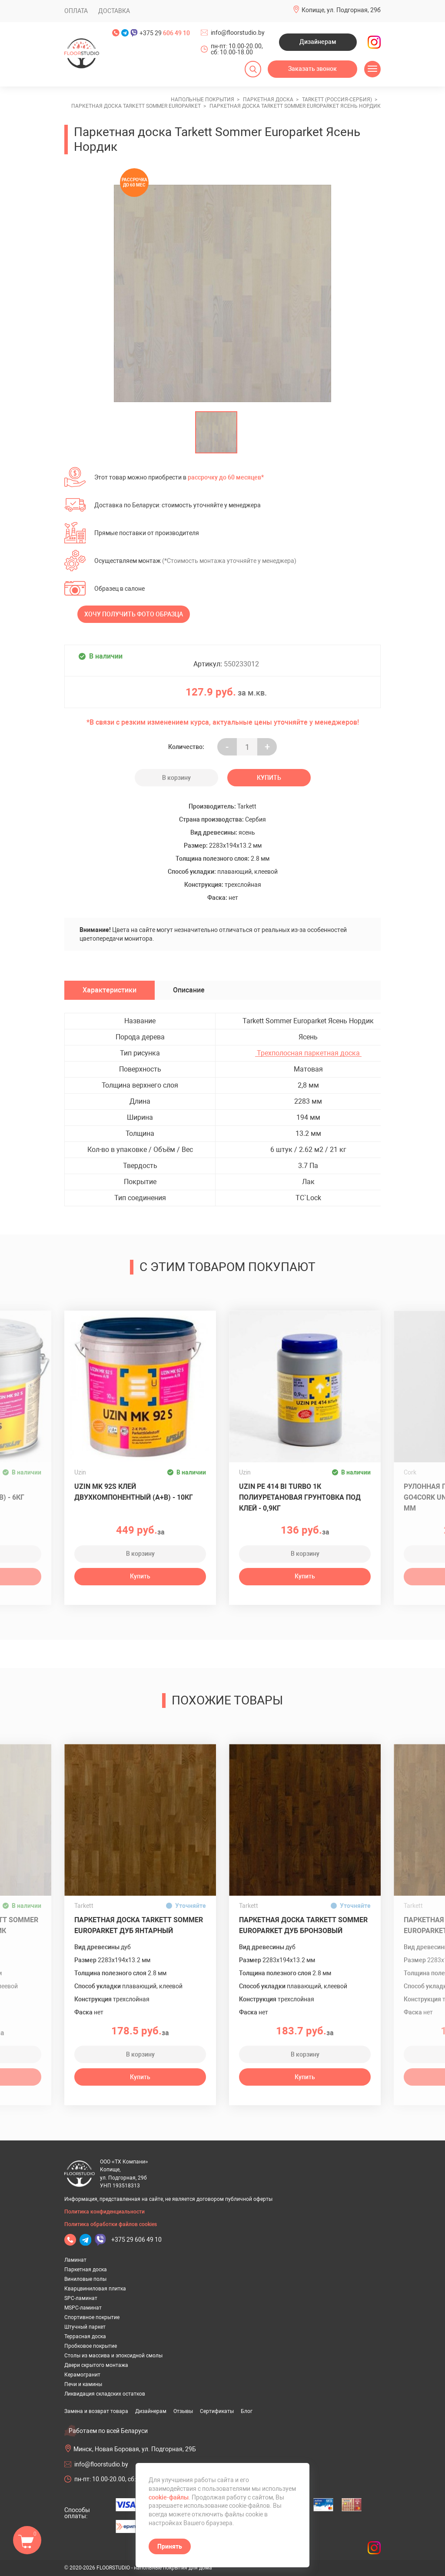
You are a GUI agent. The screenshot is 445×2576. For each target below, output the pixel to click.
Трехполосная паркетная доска (308, 1053)
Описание (189, 990)
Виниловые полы (85, 2279)
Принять (169, 2546)
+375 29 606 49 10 (136, 2239)
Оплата (76, 10)
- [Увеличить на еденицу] (227, 747)
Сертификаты (217, 2411)
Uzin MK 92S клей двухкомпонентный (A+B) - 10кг (133, 1491)
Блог (246, 2411)
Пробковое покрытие (90, 2346)
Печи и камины (83, 2384)
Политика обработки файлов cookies (110, 2224)
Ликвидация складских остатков (104, 2394)
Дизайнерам (317, 41)
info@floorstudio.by (238, 33)
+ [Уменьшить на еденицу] (267, 747)
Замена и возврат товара (96, 2411)
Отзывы (183, 2411)
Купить (269, 777)
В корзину (176, 777)
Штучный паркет (85, 2327)
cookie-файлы (169, 2497)
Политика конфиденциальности (104, 2212)
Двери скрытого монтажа (96, 2365)
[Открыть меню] (372, 69)
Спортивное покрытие (92, 2317)
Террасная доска (85, 2336)
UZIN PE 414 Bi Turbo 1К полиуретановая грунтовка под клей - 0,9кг (300, 1497)
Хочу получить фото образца (133, 614)
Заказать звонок (312, 68)
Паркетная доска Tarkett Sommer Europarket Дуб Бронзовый (303, 1925)
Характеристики (109, 990)
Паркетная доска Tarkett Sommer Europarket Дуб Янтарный (138, 1925)
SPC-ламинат (80, 2298)
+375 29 (164, 33)
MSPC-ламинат (83, 2308)
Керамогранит (82, 2375)
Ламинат (75, 2260)
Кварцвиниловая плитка (95, 2289)
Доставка (114, 10)
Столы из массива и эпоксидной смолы (113, 2356)
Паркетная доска (85, 2269)
